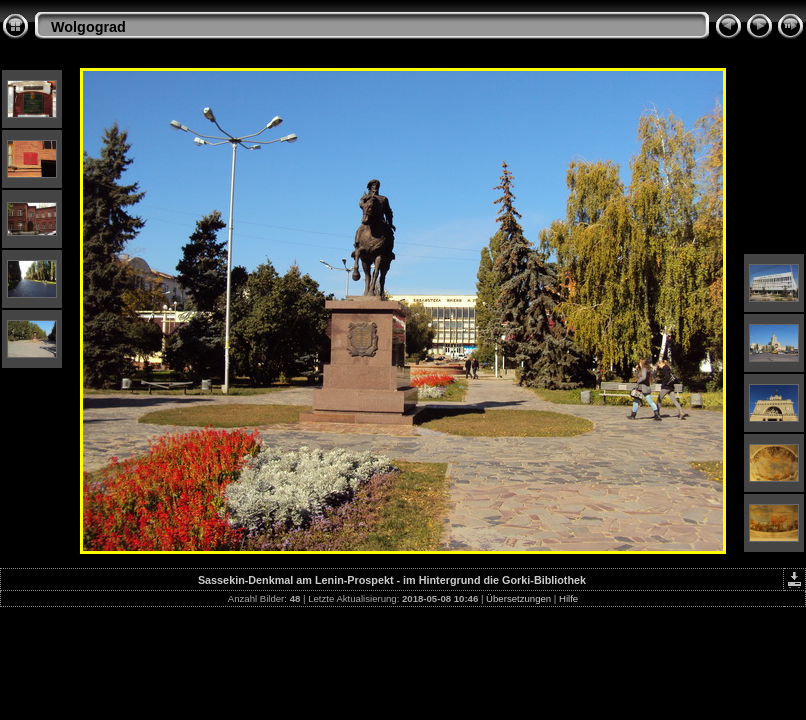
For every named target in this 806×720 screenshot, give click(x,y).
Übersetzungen (518, 598)
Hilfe (568, 598)
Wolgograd (88, 27)
